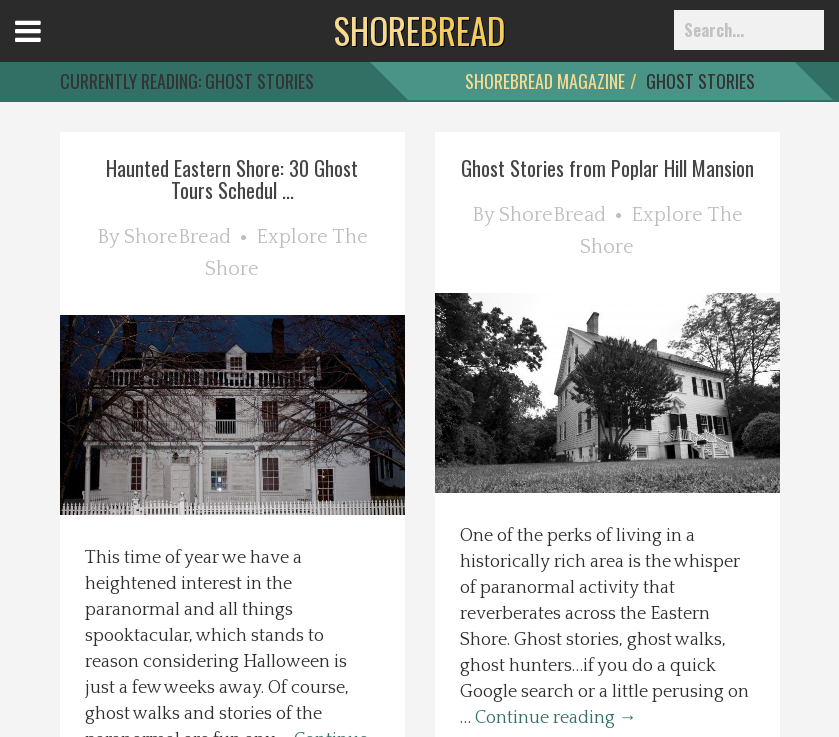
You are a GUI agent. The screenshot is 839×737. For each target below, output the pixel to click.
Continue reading (556, 718)
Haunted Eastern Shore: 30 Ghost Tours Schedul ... (232, 179)
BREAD (419, 30)
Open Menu (52, 49)
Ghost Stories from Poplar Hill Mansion (607, 168)
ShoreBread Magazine (545, 81)
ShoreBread (177, 237)
